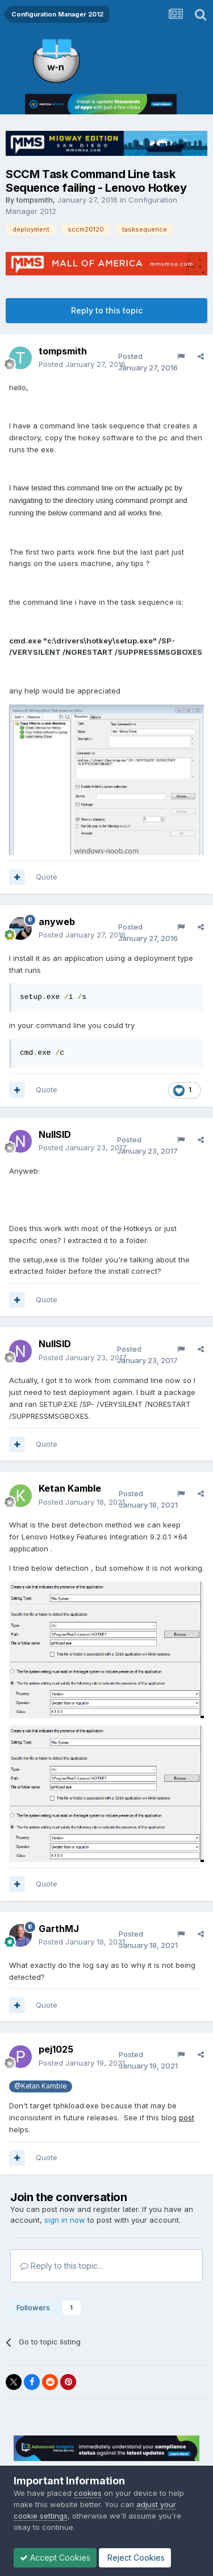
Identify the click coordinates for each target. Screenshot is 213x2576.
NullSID (55, 1134)
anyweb (57, 921)
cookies (88, 2492)
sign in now (64, 2219)
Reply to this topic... (61, 2265)
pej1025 (56, 2049)
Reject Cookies (135, 2557)
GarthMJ (59, 1928)
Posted (82, 364)
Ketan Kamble (70, 1488)
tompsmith (34, 199)
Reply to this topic (107, 310)
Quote (46, 876)
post (186, 2117)
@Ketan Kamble (40, 2086)
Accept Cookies (55, 2557)
